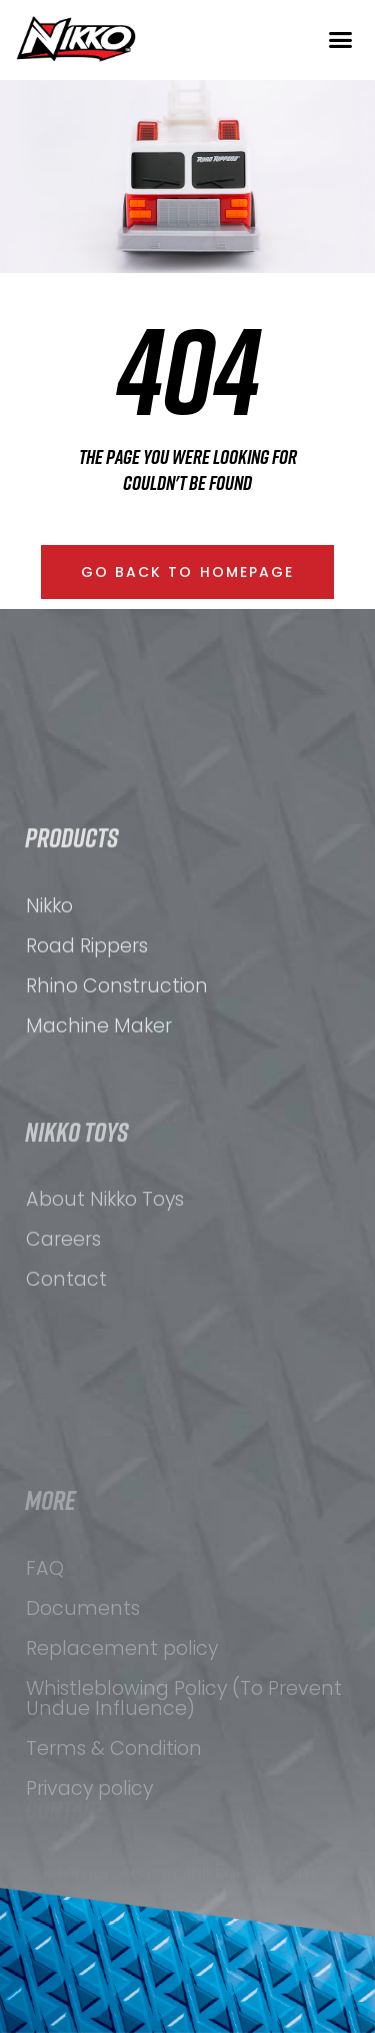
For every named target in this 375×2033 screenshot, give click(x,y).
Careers (63, 1330)
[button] (340, 39)
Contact (66, 1370)
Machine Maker (99, 1095)
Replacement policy (122, 1768)
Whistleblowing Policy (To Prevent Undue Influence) (184, 1818)
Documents (83, 1728)
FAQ (45, 1688)
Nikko (49, 975)
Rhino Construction (117, 1055)
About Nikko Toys (105, 1290)
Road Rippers (87, 1015)
